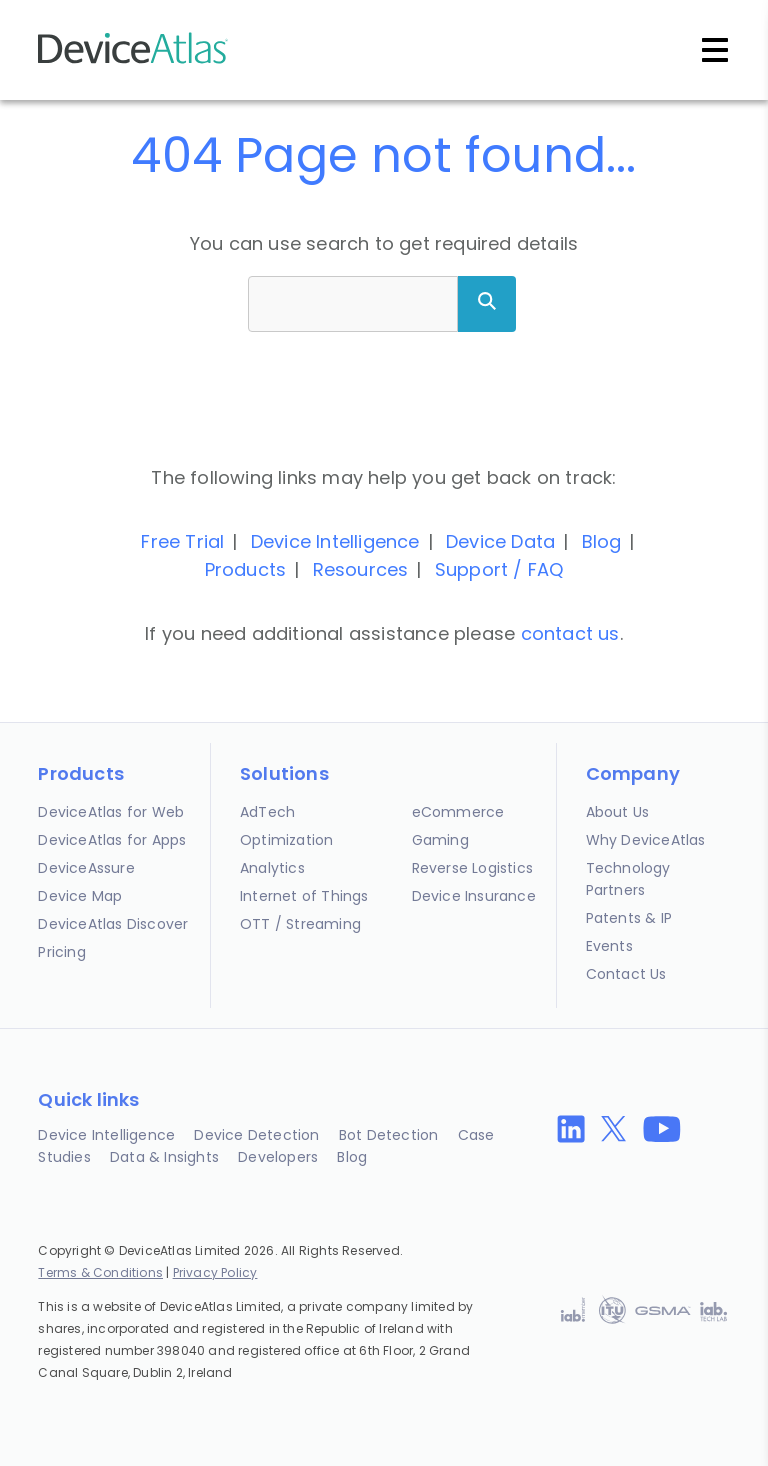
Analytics (272, 868)
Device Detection (256, 1135)
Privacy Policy (215, 1272)
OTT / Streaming (300, 924)
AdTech (267, 812)
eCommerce (458, 812)
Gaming (440, 840)
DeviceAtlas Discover (113, 924)
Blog (602, 541)
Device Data (500, 541)
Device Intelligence (335, 541)
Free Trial (182, 541)
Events (609, 946)
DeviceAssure (86, 868)
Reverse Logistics (472, 868)
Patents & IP (629, 918)
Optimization (286, 840)
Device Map (80, 896)
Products (246, 569)
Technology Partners (628, 879)
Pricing (61, 952)
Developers (278, 1157)
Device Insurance (474, 896)
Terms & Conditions (100, 1272)
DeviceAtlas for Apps (112, 840)
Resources (361, 569)
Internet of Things (304, 896)
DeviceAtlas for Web (111, 812)
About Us (618, 812)
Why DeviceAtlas (646, 840)
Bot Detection (389, 1135)
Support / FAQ (499, 569)
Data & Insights (164, 1157)
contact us (570, 633)
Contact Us (626, 974)
